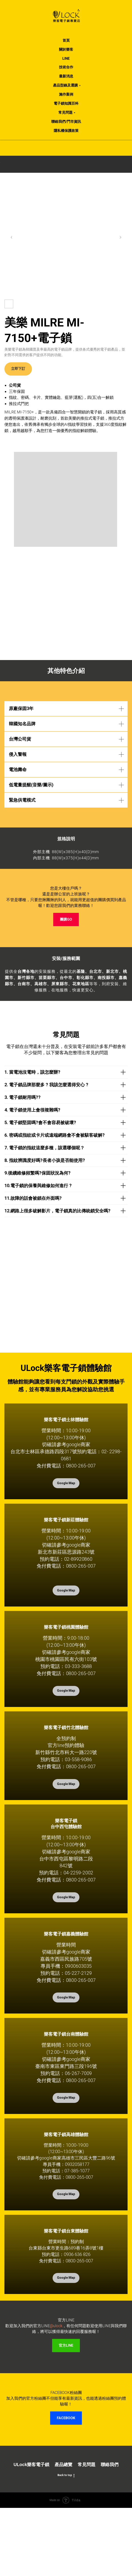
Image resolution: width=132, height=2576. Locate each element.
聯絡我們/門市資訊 (66, 121)
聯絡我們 (109, 2532)
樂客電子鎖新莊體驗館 (66, 1587)
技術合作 (66, 67)
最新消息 (66, 76)
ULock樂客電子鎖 (31, 2532)
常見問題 (65, 112)
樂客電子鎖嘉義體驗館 (66, 2001)
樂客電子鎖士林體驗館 (66, 1487)
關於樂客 (66, 49)
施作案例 (66, 94)
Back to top (66, 2543)
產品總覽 (63, 2532)
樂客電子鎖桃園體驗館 (66, 1695)
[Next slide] (128, 196)
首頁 (66, 40)
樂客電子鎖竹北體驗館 (66, 1795)
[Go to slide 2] (66, 224)
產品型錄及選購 (65, 85)
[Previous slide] (3, 196)
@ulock (56, 2393)
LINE (66, 58)
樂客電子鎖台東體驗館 (66, 2299)
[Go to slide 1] (62, 224)
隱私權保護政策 (66, 131)
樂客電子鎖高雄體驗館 (66, 2202)
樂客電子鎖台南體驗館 (66, 2102)
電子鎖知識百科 (66, 103)
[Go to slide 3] (70, 224)
